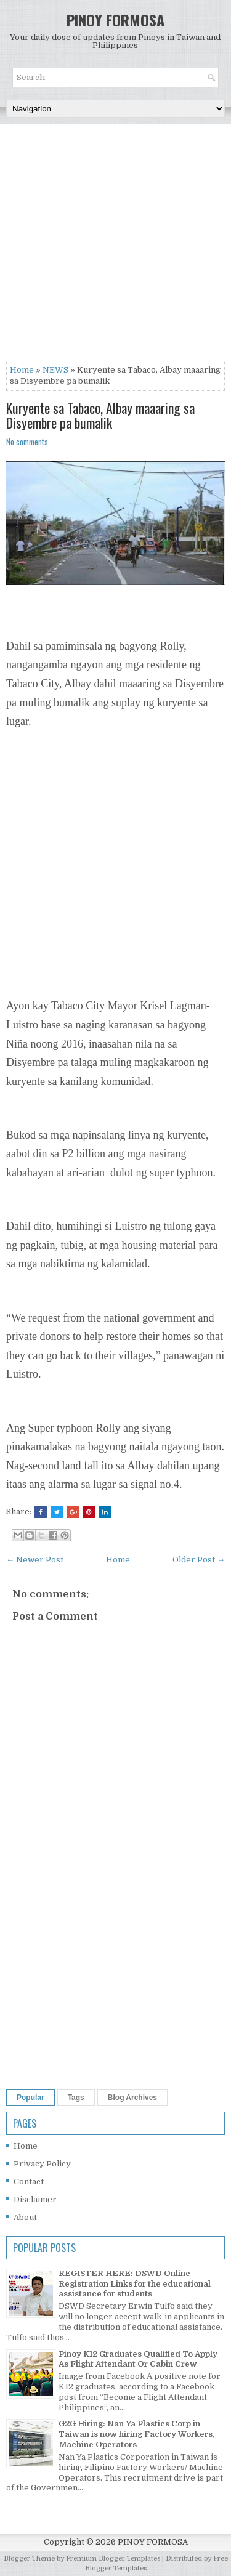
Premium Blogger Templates (113, 2558)
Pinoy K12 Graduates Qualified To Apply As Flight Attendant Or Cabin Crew (138, 2359)
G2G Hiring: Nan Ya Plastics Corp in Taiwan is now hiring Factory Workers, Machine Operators (136, 2434)
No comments (27, 441)
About (25, 2217)
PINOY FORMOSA (115, 20)
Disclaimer (35, 2199)
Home (22, 369)
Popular (30, 2097)
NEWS (55, 369)
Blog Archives (132, 2097)
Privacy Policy (42, 2163)
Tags (76, 2097)
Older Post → (198, 1559)
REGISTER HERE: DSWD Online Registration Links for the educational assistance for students (135, 2284)
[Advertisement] (115, 245)
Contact (29, 2181)
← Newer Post (34, 1559)
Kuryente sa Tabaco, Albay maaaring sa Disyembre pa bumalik (100, 415)
